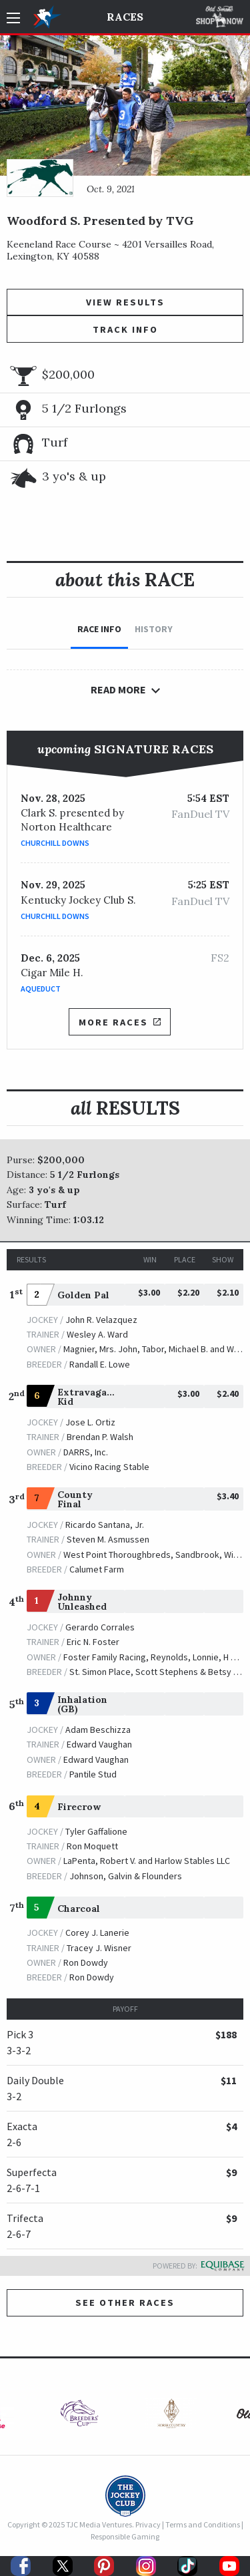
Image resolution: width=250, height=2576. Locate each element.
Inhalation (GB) (82, 1704)
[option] (79, 2416)
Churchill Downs (55, 843)
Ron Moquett (92, 1846)
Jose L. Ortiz (90, 1422)
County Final (75, 1499)
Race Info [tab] (99, 629)
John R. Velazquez (101, 1320)
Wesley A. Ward (97, 1334)
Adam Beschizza (98, 1730)
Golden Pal (83, 1295)
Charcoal (78, 1909)
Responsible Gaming (125, 2536)
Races (125, 16)
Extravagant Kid (87, 1396)
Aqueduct (41, 989)
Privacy (148, 2524)
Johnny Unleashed (82, 1601)
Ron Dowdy (85, 1962)
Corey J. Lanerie (97, 1932)
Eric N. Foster (93, 1642)
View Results (125, 302)
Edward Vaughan (99, 1744)
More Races (119, 1022)
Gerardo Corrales (100, 1627)
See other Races (125, 2302)
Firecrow (79, 1807)
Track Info (125, 329)
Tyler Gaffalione (96, 1831)
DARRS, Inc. (85, 1452)
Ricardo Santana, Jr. (104, 1525)
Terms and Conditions (202, 2524)
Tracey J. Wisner (99, 1948)
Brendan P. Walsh (100, 1437)
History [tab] (154, 629)
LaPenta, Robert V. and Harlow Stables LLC (146, 1861)
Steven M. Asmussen (108, 1539)
